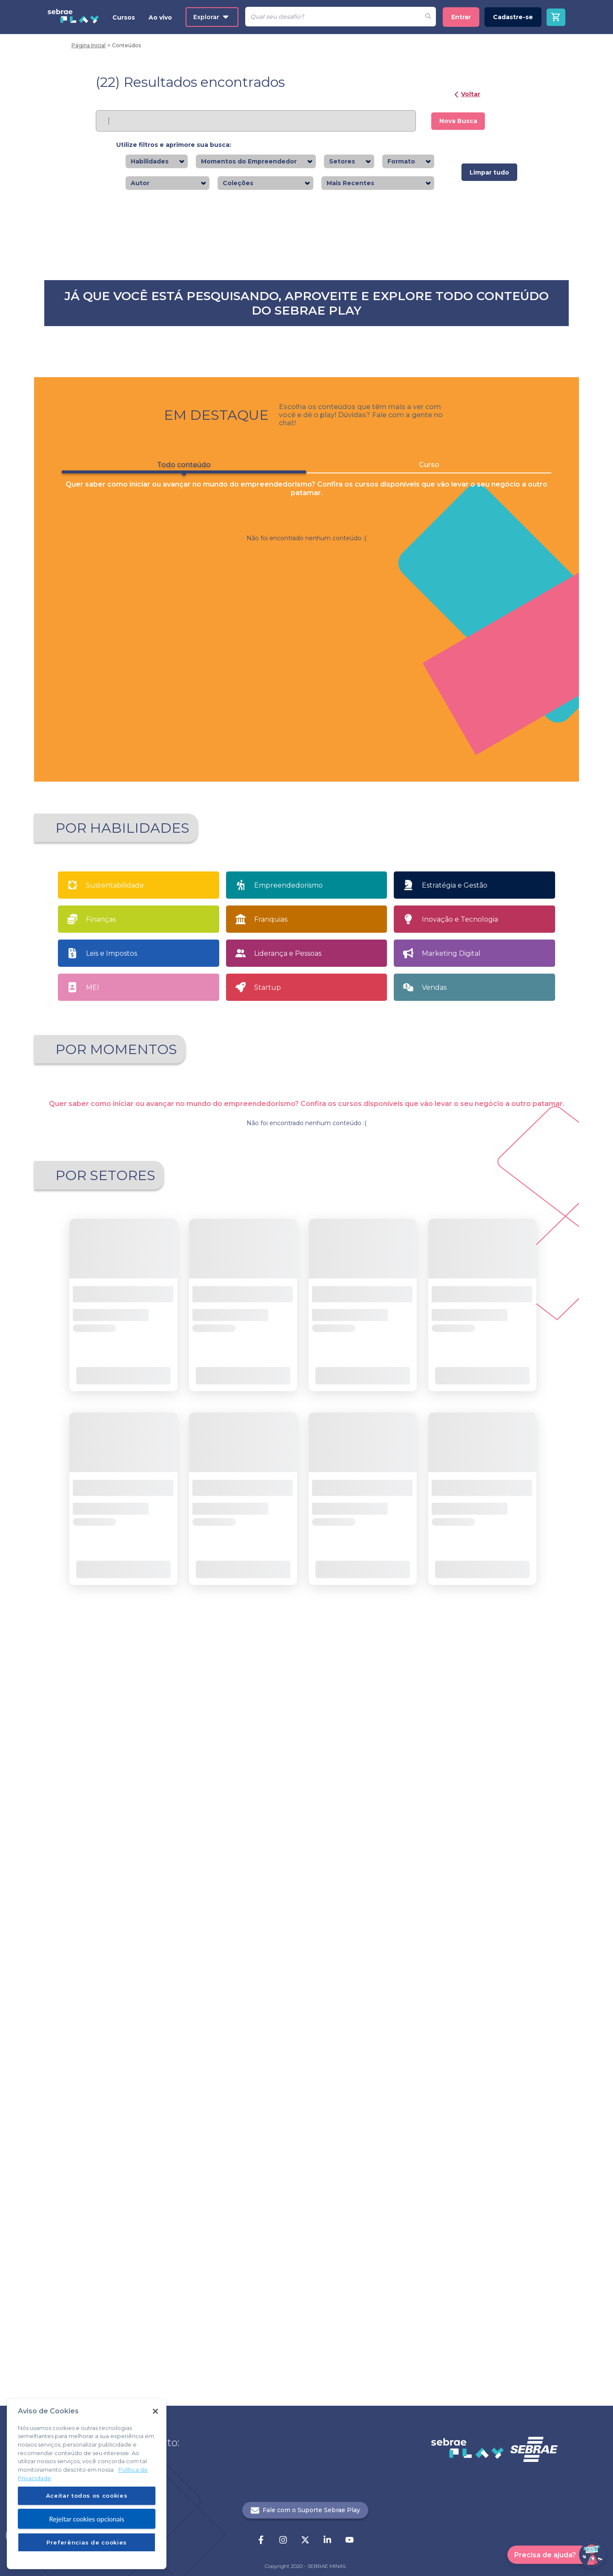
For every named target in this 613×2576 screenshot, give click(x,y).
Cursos (123, 17)
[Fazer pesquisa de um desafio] (428, 16)
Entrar (461, 17)
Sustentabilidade (115, 1495)
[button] (271, 833)
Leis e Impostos (111, 1563)
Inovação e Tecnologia (460, 1529)
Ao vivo (160, 17)
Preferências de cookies (86, 2542)
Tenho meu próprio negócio (500, 1707)
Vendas (434, 1597)
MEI (92, 1597)
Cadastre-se (513, 17)
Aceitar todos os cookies (87, 2495)
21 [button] (328, 2126)
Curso (429, 1075)
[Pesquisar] (332, 16)
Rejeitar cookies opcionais (86, 2519)
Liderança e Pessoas (287, 1563)
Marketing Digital (451, 1563)
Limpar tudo (489, 172)
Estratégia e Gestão (454, 1495)
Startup (267, 1597)
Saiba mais (127, 400)
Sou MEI (375, 1707)
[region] (86, 2483)
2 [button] (314, 833)
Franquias (270, 1529)
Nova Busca (458, 121)
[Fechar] (155, 2411)
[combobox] (171, 162)
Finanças (101, 1529)
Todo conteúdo (184, 1077)
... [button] (313, 2126)
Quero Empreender (249, 1707)
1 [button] (299, 833)
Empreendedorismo (288, 1495)
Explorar (211, 17)
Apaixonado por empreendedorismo (119, 1709)
